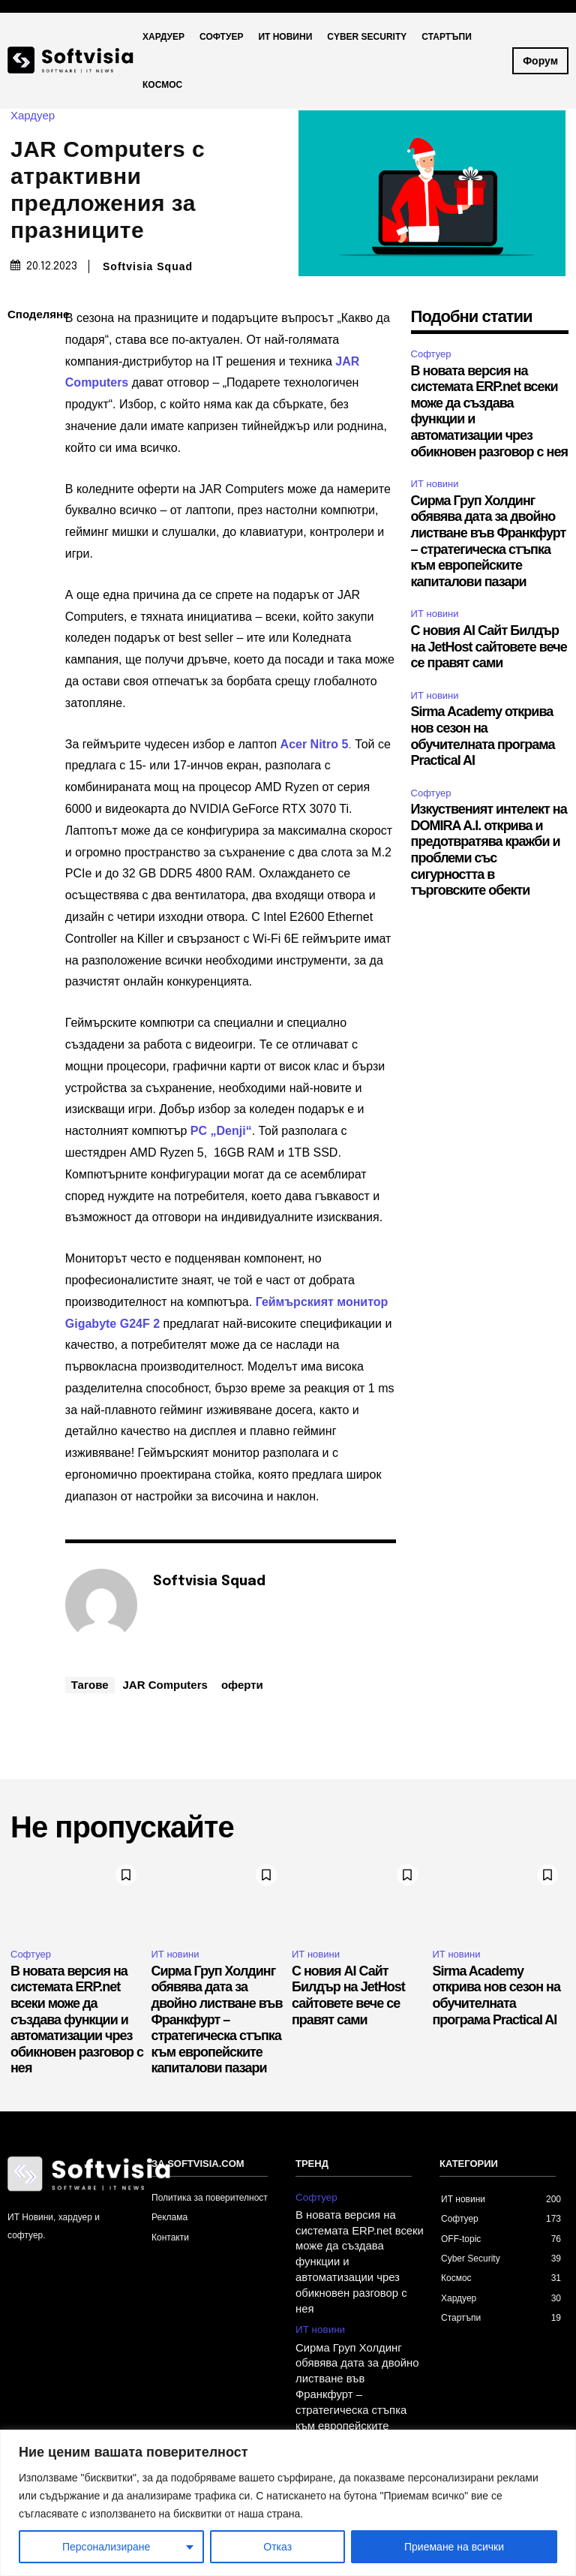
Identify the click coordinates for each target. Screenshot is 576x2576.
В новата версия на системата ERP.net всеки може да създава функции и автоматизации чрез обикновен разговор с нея (76, 2020)
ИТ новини (435, 483)
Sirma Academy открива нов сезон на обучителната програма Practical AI (496, 1995)
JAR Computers (165, 1684)
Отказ (277, 2547)
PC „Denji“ (221, 1130)
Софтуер (431, 354)
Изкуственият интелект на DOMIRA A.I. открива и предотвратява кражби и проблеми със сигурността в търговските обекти (489, 850)
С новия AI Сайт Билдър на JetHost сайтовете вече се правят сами (489, 646)
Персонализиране (106, 2547)
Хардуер (36, 115)
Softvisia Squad (148, 266)
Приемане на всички (454, 2547)
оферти (242, 1684)
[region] (288, 2503)
